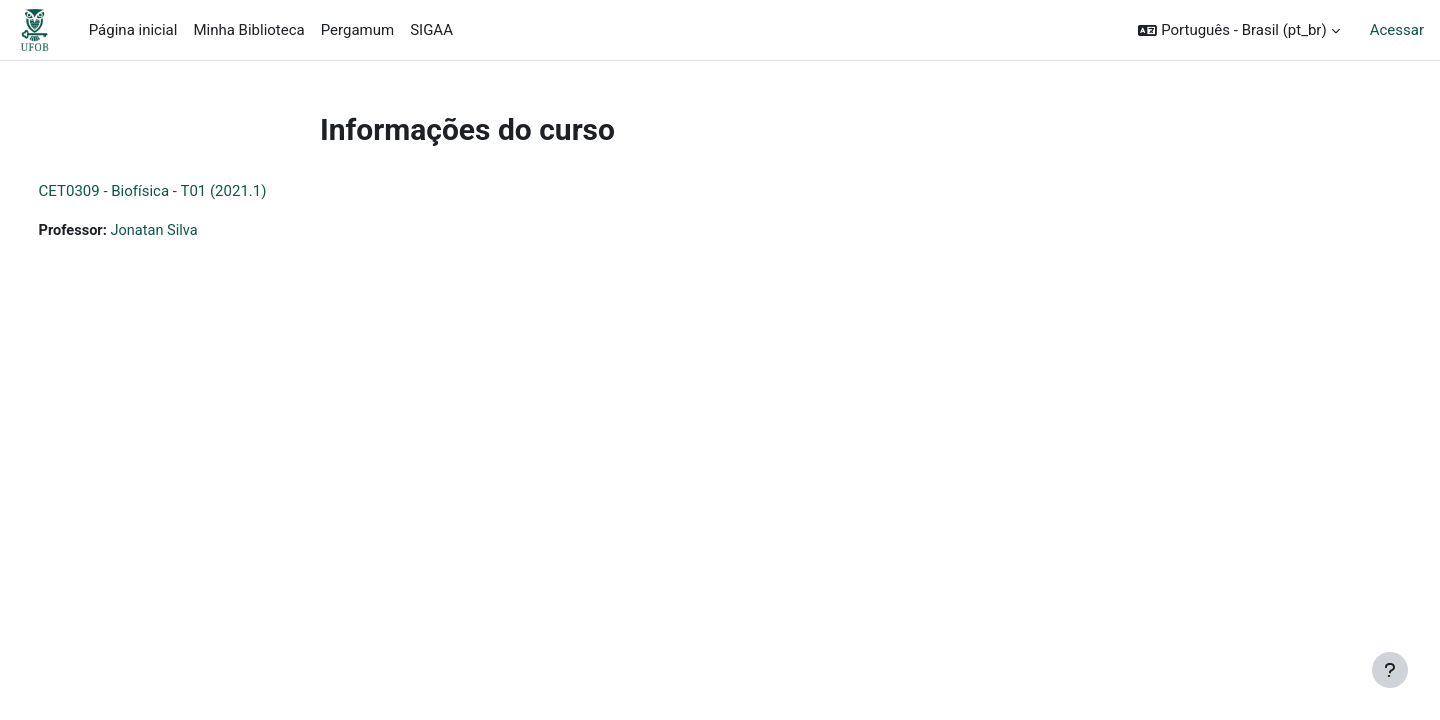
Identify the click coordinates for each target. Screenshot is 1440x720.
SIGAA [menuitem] (431, 30)
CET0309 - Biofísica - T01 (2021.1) (190, 191)
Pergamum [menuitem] (357, 30)
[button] (1238, 30)
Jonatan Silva (195, 231)
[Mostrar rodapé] (1390, 670)
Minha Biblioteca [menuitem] (248, 30)
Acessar (1397, 30)
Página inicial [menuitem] (133, 30)
